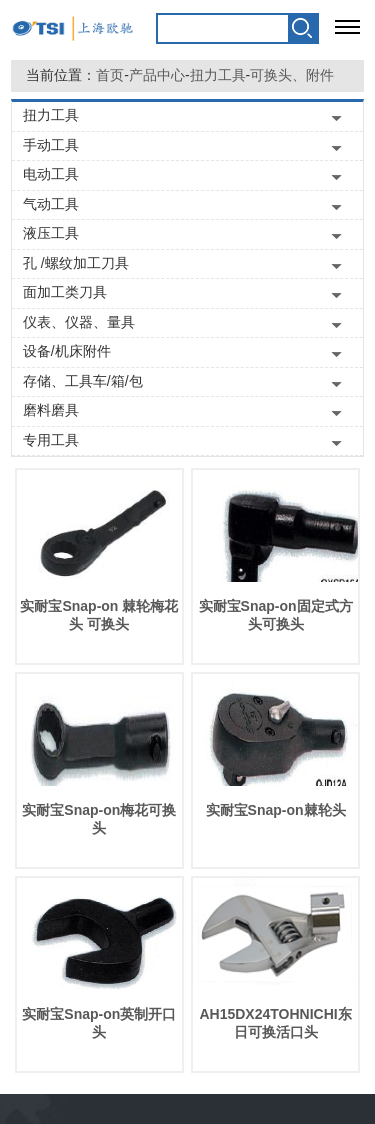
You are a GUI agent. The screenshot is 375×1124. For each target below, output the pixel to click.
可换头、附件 (292, 75)
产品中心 (157, 75)
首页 (110, 75)
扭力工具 (218, 75)
